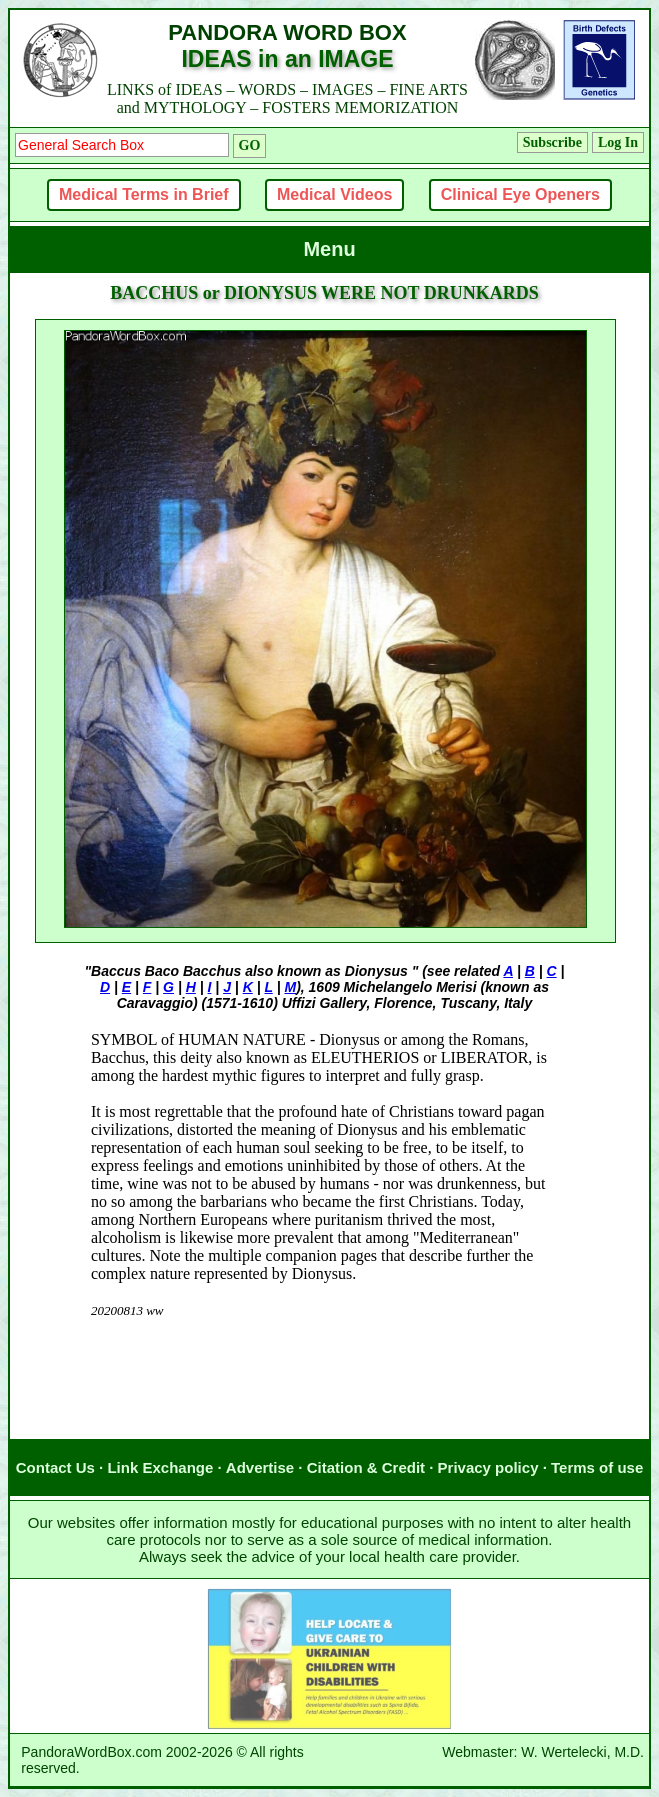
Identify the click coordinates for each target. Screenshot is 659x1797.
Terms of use (597, 1467)
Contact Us (55, 1467)
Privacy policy (488, 1467)
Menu (329, 249)
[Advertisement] (325, 1399)
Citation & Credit (366, 1467)
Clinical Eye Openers (520, 194)
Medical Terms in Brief (144, 194)
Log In (618, 142)
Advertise (260, 1467)
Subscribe (552, 142)
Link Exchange (160, 1467)
